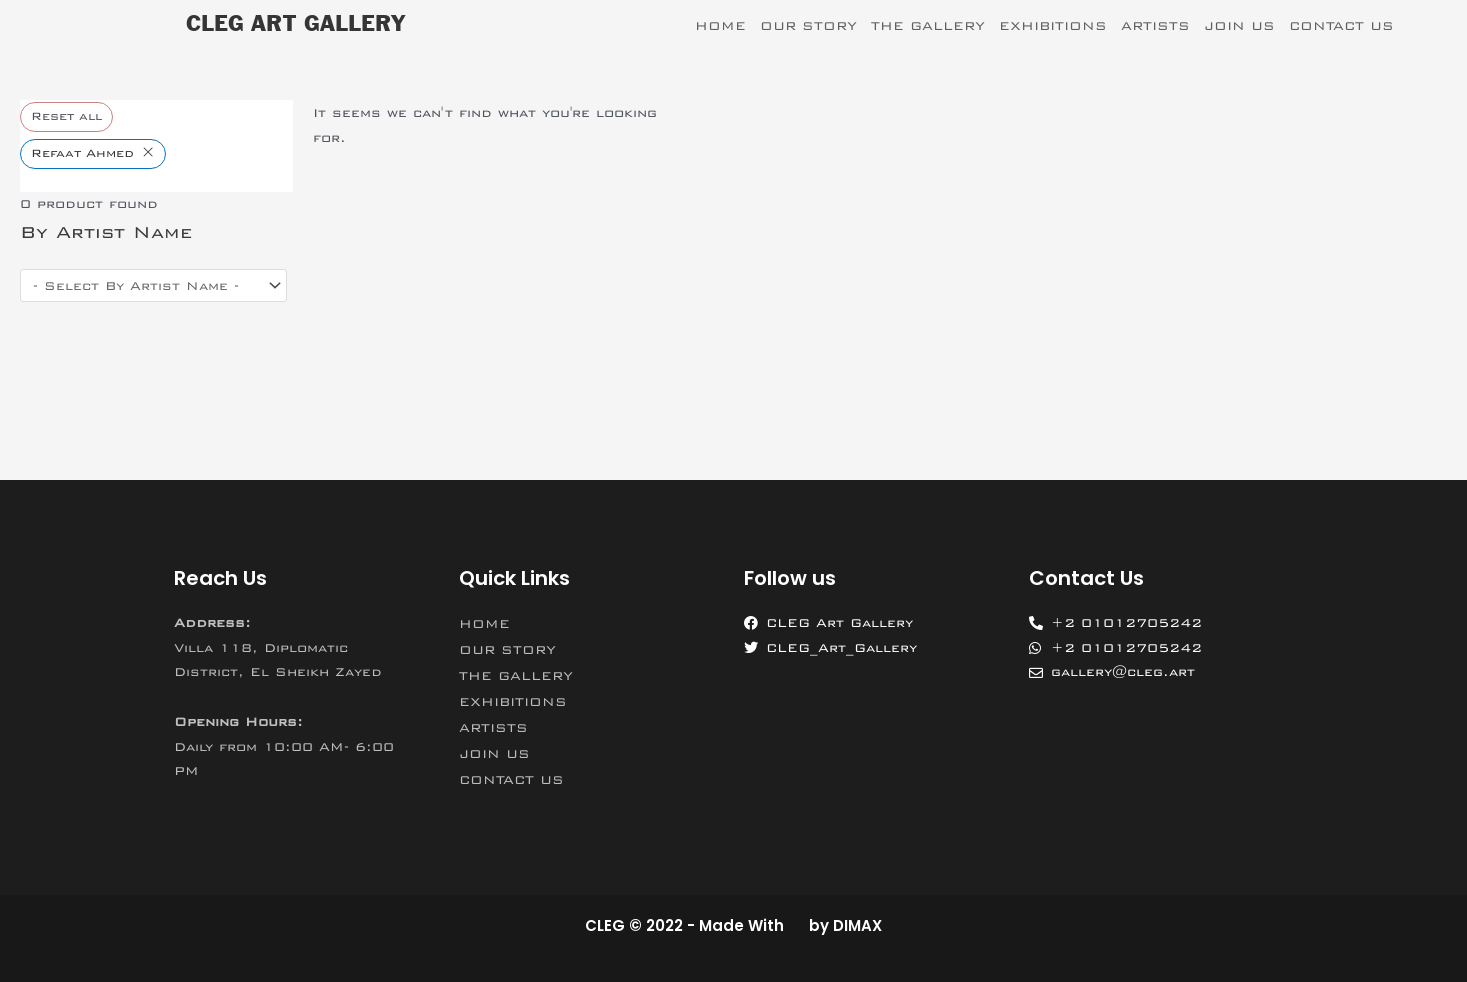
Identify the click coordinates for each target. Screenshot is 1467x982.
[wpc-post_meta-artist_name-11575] (153, 285)
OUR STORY (808, 26)
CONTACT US (1341, 26)
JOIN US (1239, 26)
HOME (720, 26)
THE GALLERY (928, 26)
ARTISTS (1155, 26)
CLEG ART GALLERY (295, 25)
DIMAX (857, 925)
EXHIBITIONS (1053, 26)
